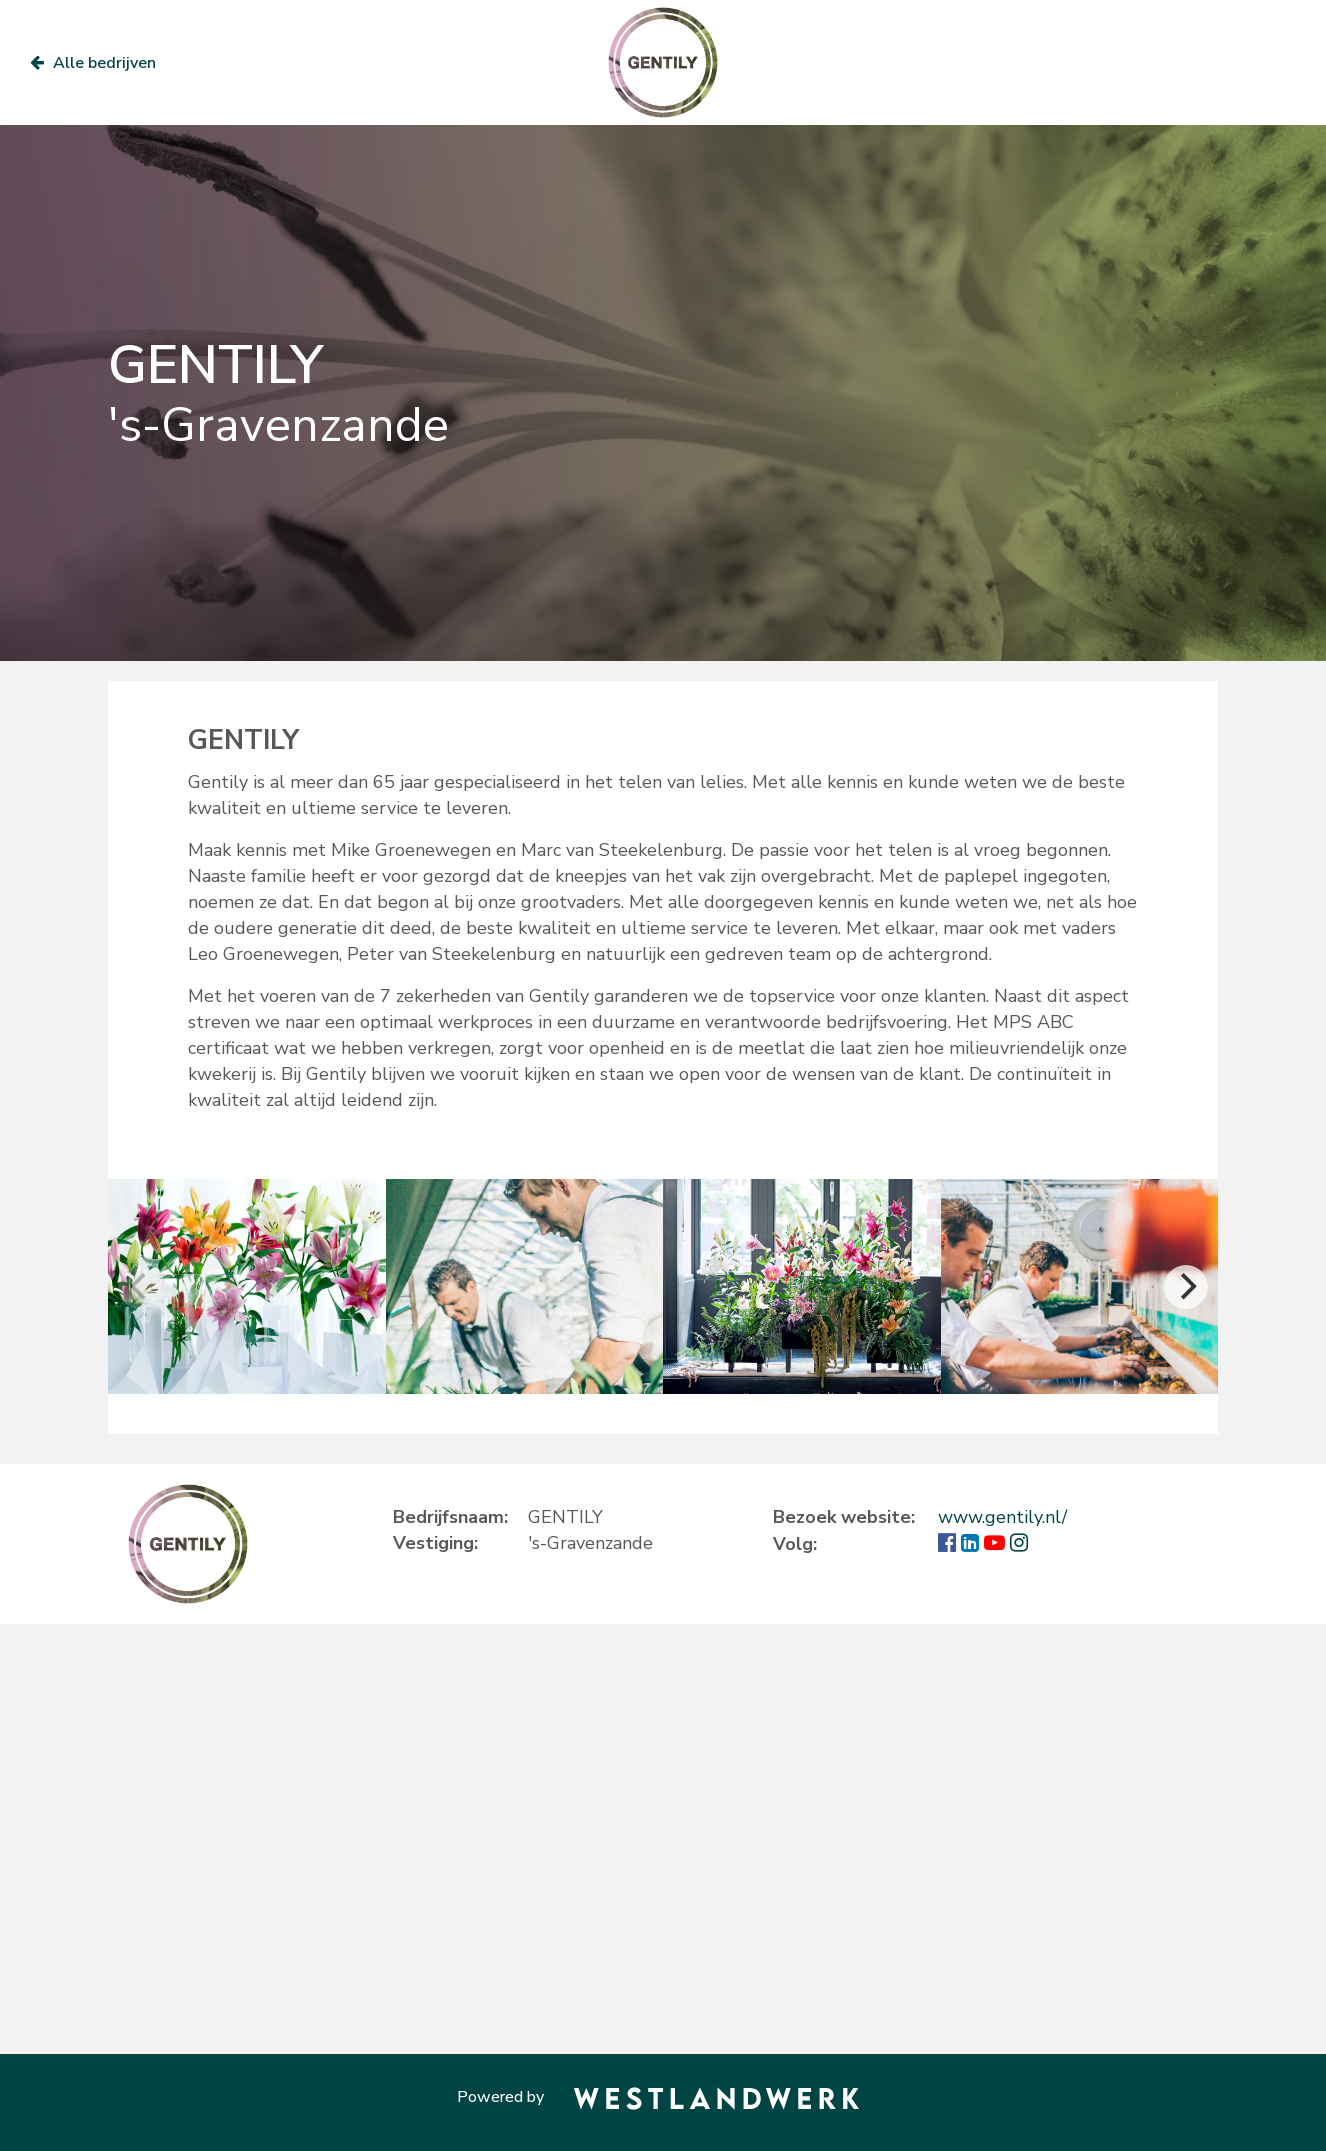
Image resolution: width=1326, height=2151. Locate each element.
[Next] (1186, 1287)
